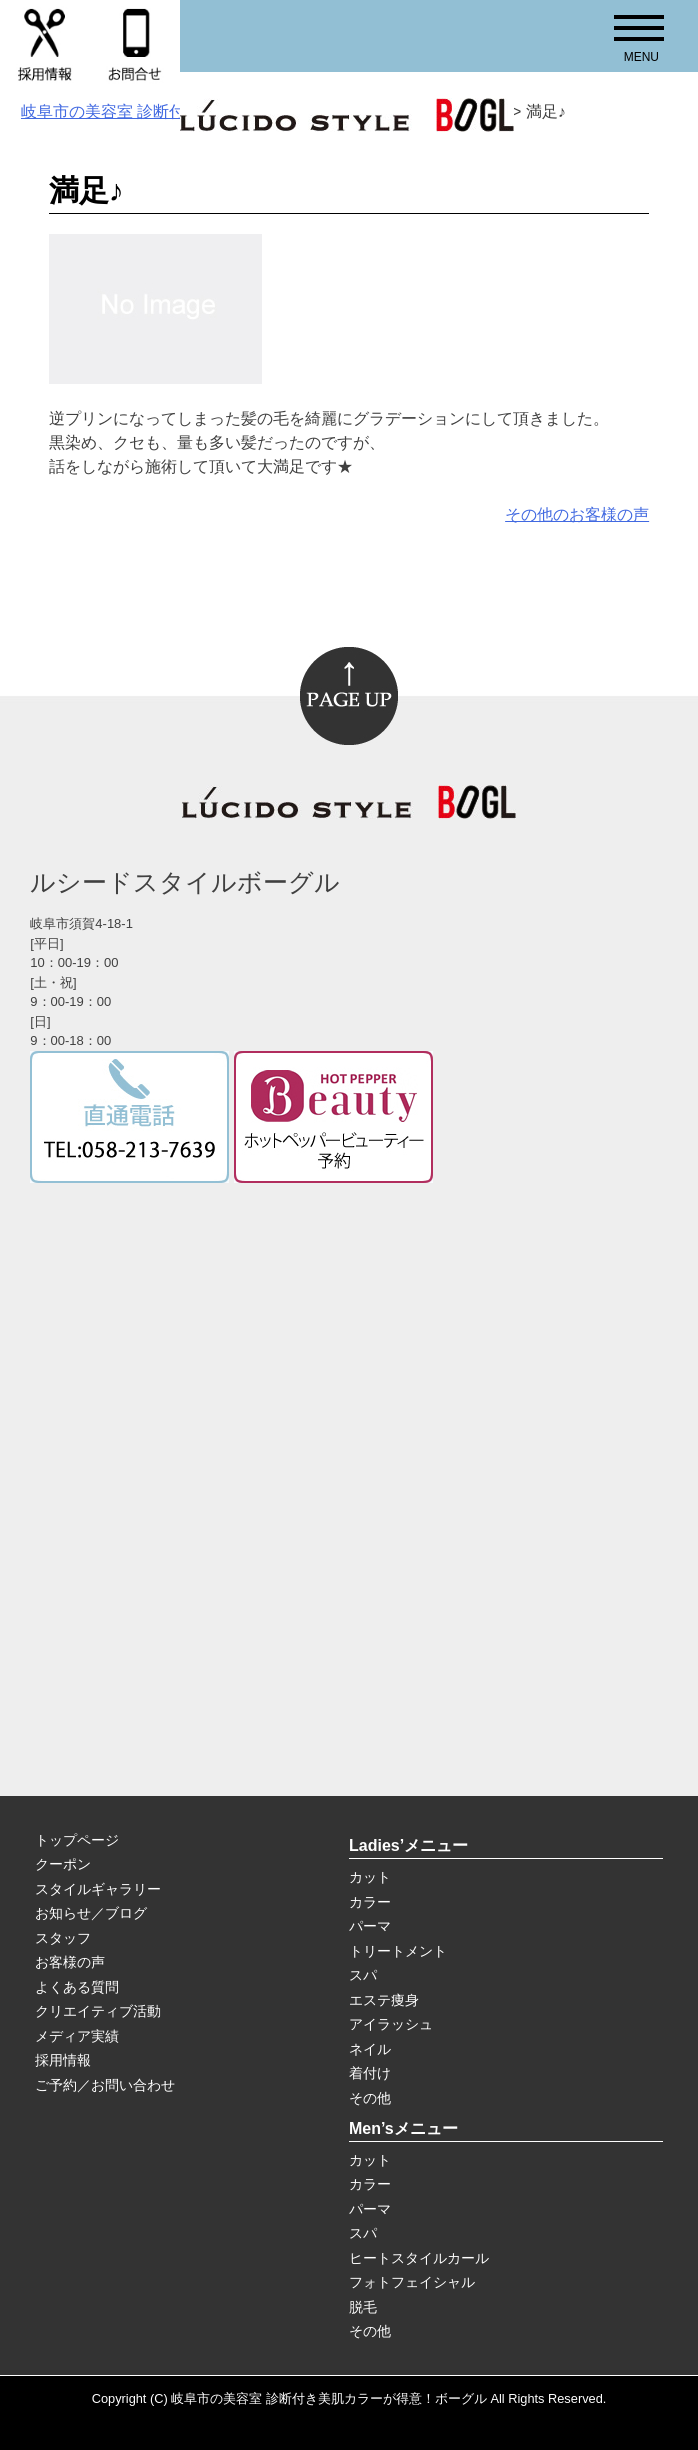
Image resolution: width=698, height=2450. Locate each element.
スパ (363, 1975)
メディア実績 (77, 2036)
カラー (370, 1902)
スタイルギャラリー (98, 1889)
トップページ (77, 1840)
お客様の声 (70, 1962)
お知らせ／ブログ (91, 1913)
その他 (370, 2098)
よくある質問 (77, 1987)
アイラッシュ (391, 2024)
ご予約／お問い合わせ (105, 2085)
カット (370, 1877)
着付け (370, 2073)
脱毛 (363, 2307)
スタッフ (63, 1938)
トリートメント (398, 1951)
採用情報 (63, 2060)
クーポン (63, 1864)
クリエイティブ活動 (98, 2011)
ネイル (370, 2049)
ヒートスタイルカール (419, 2258)
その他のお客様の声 (577, 514)
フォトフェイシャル (412, 2282)
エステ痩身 (384, 2000)
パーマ (370, 1926)
